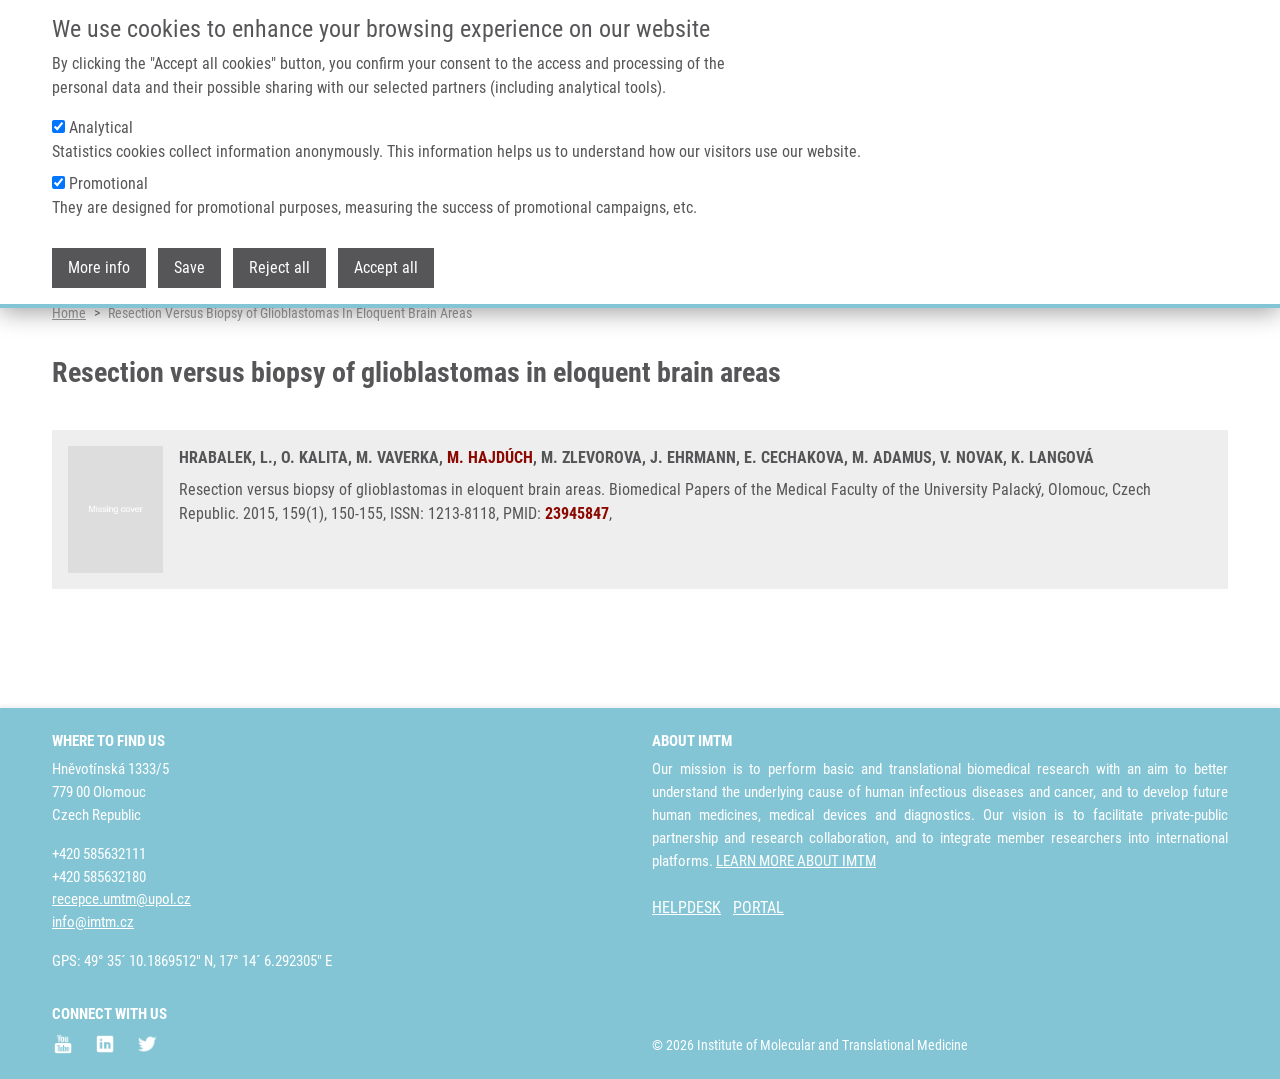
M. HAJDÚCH (490, 529)
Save (189, 255)
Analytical (101, 115)
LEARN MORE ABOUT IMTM (796, 861)
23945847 (577, 585)
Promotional (108, 171)
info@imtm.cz (93, 922)
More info (99, 255)
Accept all (386, 255)
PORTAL (758, 907)
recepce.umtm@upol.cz (121, 899)
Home (69, 385)
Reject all (279, 255)
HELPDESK (686, 907)
